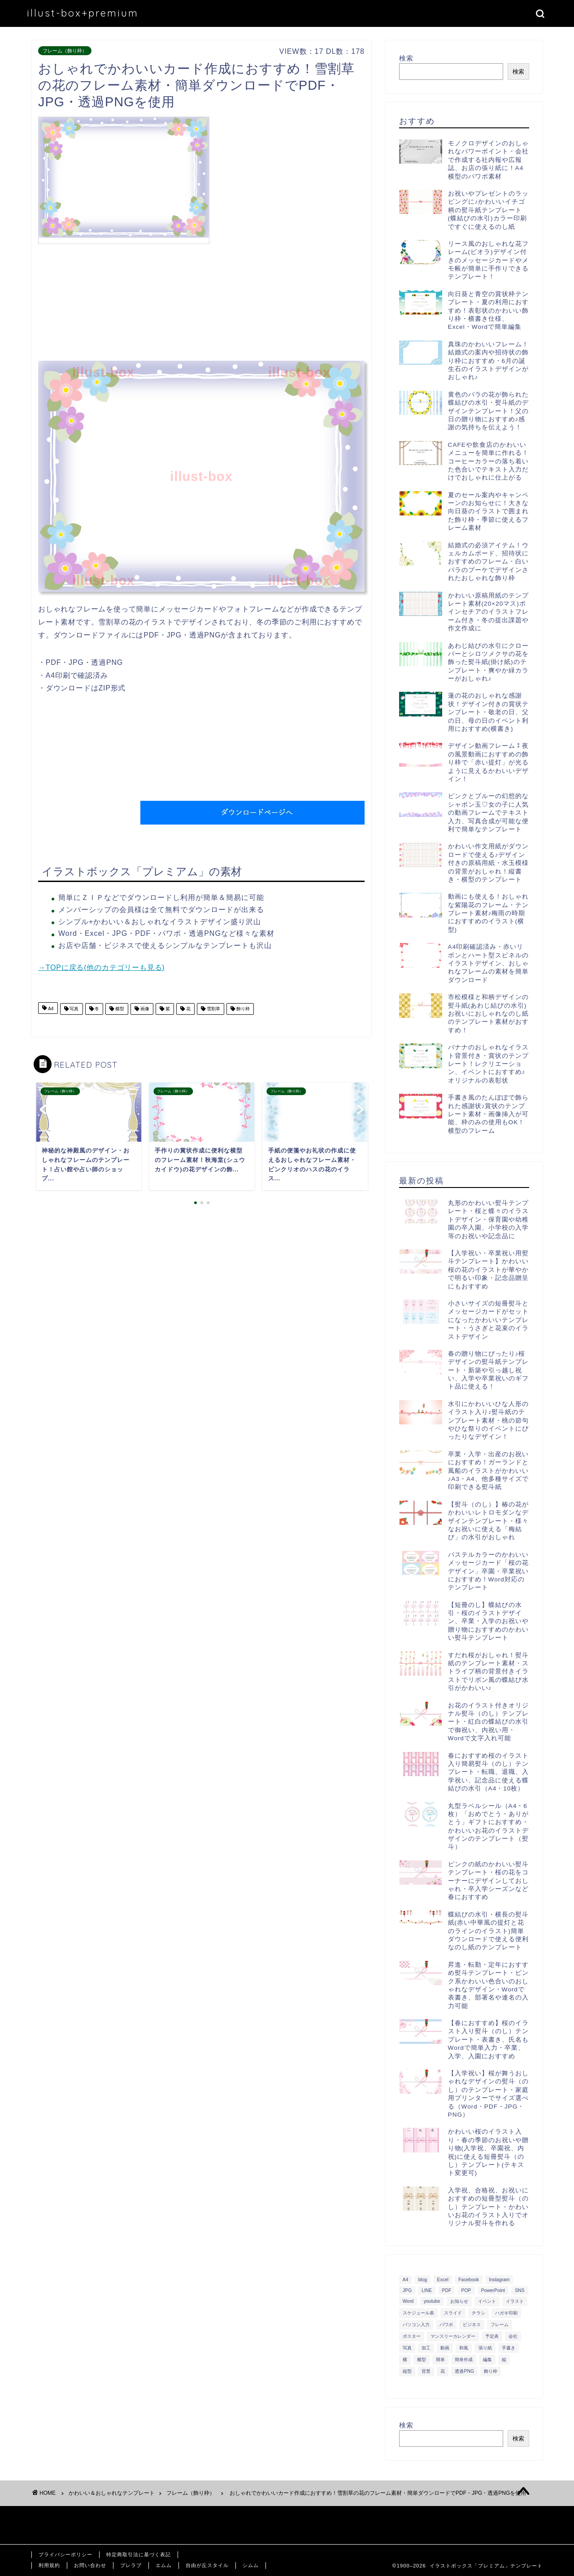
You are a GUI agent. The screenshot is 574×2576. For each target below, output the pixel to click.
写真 (74, 1008)
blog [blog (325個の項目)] (422, 2279)
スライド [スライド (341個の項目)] (453, 2312)
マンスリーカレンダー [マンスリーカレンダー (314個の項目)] (452, 2336)
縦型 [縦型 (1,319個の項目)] (407, 2371)
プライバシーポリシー (65, 2554)
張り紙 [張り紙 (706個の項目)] (485, 2347)
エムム (164, 2565)
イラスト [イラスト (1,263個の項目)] (515, 2301)
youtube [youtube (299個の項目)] (432, 2301)
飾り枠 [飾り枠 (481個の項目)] (490, 2371)
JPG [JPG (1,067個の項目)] (407, 2290)
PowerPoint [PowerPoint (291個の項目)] (493, 2290)
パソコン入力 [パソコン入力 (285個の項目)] (416, 2324)
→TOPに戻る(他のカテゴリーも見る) (101, 967)
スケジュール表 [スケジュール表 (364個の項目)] (418, 2312)
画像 (144, 1008)
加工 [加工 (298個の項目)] (426, 2347)
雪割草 (212, 1008)
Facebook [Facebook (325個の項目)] (468, 2279)
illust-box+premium (83, 13)
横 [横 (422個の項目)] (405, 2359)
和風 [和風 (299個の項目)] (463, 2347)
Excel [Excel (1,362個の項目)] (442, 2279)
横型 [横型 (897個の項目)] (421, 2359)
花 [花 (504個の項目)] (442, 2371)
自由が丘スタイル (207, 2565)
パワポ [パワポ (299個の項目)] (446, 2324)
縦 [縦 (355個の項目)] (504, 2359)
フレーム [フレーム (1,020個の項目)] (500, 2324)
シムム (251, 2565)
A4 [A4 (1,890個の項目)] (406, 2279)
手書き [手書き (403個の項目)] (508, 2347)
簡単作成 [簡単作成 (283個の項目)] (464, 2359)
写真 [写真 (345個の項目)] (407, 2347)
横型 (119, 1008)
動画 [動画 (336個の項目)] (444, 2347)
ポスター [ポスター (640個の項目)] (412, 2336)
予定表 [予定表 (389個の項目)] (492, 2336)
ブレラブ (131, 2565)
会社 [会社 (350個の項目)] (513, 2336)
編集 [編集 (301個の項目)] (487, 2359)
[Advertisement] (289, 179)
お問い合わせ (90, 2565)
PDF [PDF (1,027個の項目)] (447, 2290)
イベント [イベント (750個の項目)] (487, 2301)
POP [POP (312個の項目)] (466, 2290)
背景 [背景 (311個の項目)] (426, 2371)
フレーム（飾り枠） (65, 50)
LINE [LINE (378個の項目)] (427, 2290)
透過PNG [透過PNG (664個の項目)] (464, 2371)
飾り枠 (242, 1008)
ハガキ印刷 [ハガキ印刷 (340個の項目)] (506, 2312)
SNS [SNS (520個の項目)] (519, 2290)
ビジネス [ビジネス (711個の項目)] (472, 2324)
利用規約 (49, 2565)
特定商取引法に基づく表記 (138, 2554)
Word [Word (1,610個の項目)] (408, 2301)
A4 (50, 1008)
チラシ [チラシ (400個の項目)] (478, 2312)
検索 (406, 58)
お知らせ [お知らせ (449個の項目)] (459, 2301)
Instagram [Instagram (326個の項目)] (499, 2279)
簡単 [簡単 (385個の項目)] (440, 2359)
